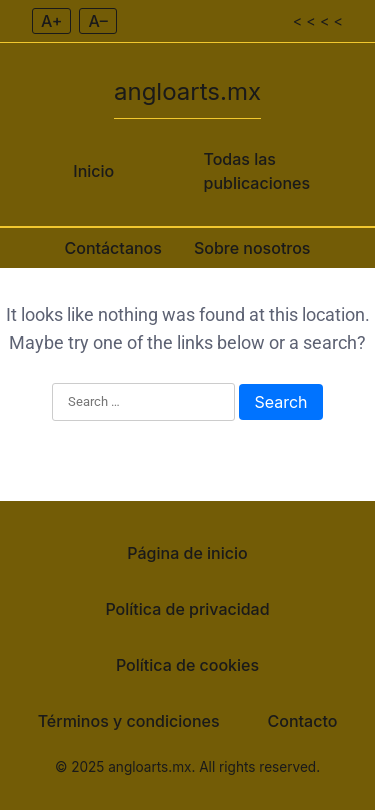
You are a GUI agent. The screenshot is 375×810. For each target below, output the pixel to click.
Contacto (303, 721)
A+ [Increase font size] (51, 21)
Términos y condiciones (129, 721)
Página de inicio (187, 553)
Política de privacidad (187, 609)
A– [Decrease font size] (97, 21)
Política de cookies (187, 665)
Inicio (93, 171)
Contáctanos (112, 248)
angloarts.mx (187, 91)
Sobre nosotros (252, 248)
